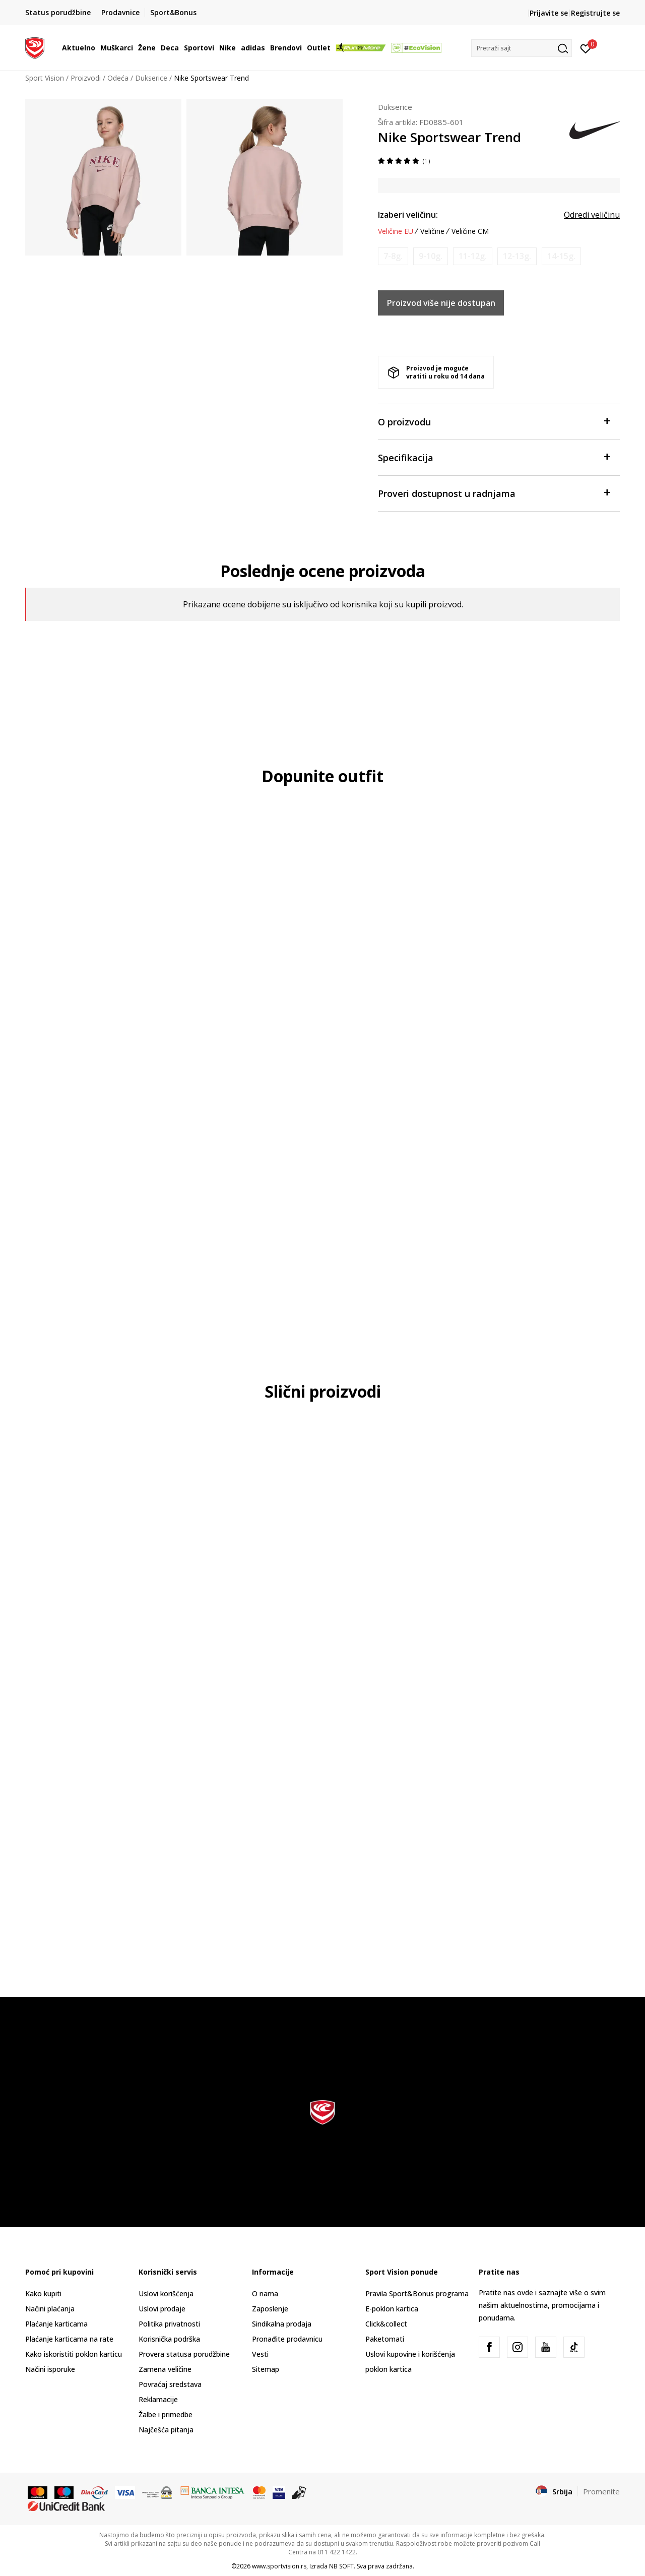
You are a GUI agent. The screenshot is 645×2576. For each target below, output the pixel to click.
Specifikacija (494, 457)
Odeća (117, 78)
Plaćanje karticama (56, 2324)
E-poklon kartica (391, 2308)
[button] (521, 48)
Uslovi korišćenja (166, 2293)
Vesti (260, 2354)
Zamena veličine (165, 2369)
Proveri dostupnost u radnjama (494, 492)
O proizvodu (494, 421)
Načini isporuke (50, 2369)
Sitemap (265, 2369)
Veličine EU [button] (395, 231)
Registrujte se (595, 13)
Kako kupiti (43, 2293)
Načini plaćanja (50, 2308)
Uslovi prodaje (162, 2308)
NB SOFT (341, 2566)
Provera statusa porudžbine (184, 2354)
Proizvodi (86, 78)
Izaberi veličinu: (408, 214)
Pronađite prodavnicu (287, 2339)
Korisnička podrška (169, 2339)
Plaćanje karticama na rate (69, 2339)
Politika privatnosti (169, 2324)
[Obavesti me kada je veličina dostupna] (393, 256)
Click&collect (386, 2324)
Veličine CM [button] (470, 231)
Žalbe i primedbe (165, 2414)
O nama (265, 2293)
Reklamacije (158, 2399)
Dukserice (151, 78)
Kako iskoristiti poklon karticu (73, 2354)
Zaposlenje (270, 2308)
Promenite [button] (601, 2491)
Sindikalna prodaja (281, 2324)
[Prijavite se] (585, 47)
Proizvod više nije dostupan (441, 302)
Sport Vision (44, 78)
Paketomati (384, 2339)
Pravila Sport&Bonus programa (417, 2293)
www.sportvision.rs (279, 2566)
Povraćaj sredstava (170, 2384)
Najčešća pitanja (166, 2429)
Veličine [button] (432, 231)
